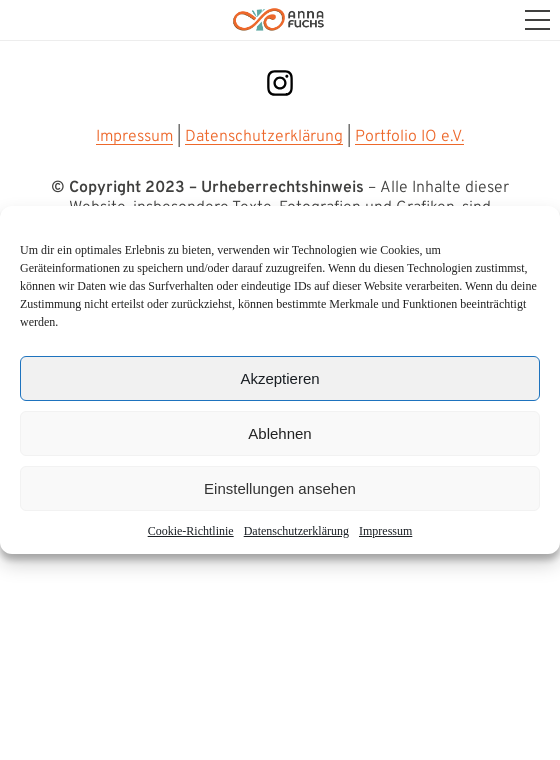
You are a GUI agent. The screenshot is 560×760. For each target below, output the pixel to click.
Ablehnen (279, 433)
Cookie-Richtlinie (191, 531)
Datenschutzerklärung (264, 137)
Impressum (385, 531)
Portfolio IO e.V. (409, 137)
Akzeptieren (279, 378)
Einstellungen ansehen (280, 488)
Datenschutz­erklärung (296, 531)
